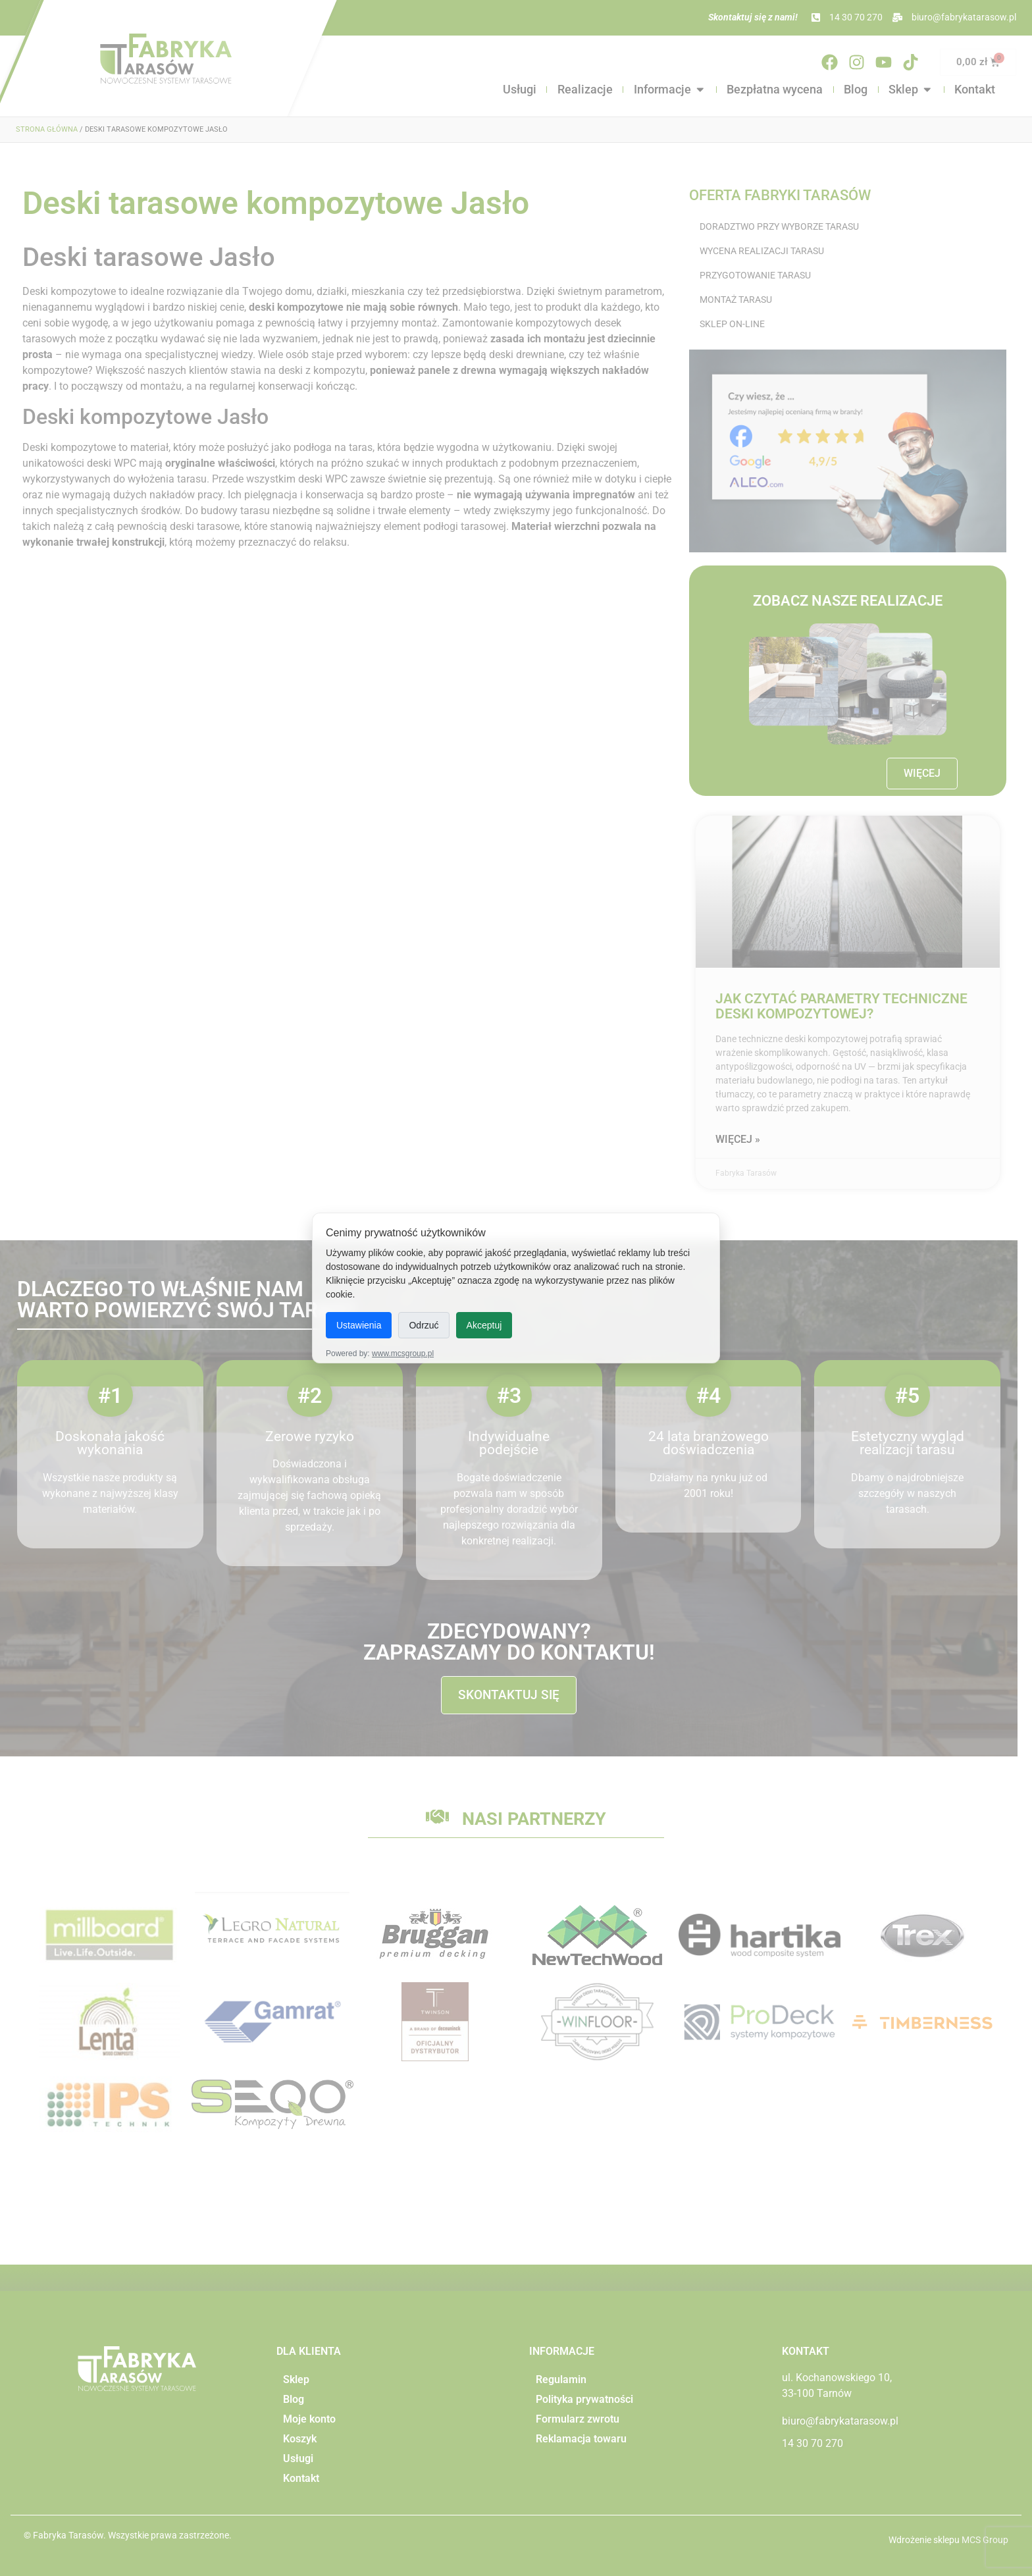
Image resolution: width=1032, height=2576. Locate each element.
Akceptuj (484, 1325)
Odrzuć (423, 1325)
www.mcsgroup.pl (403, 1353)
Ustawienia (358, 1325)
